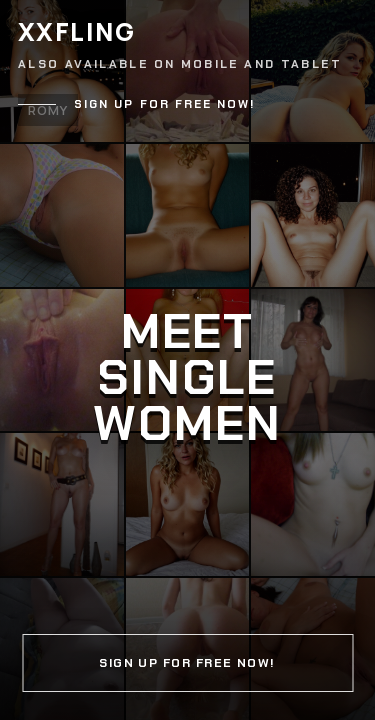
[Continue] (187, 360)
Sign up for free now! (165, 104)
